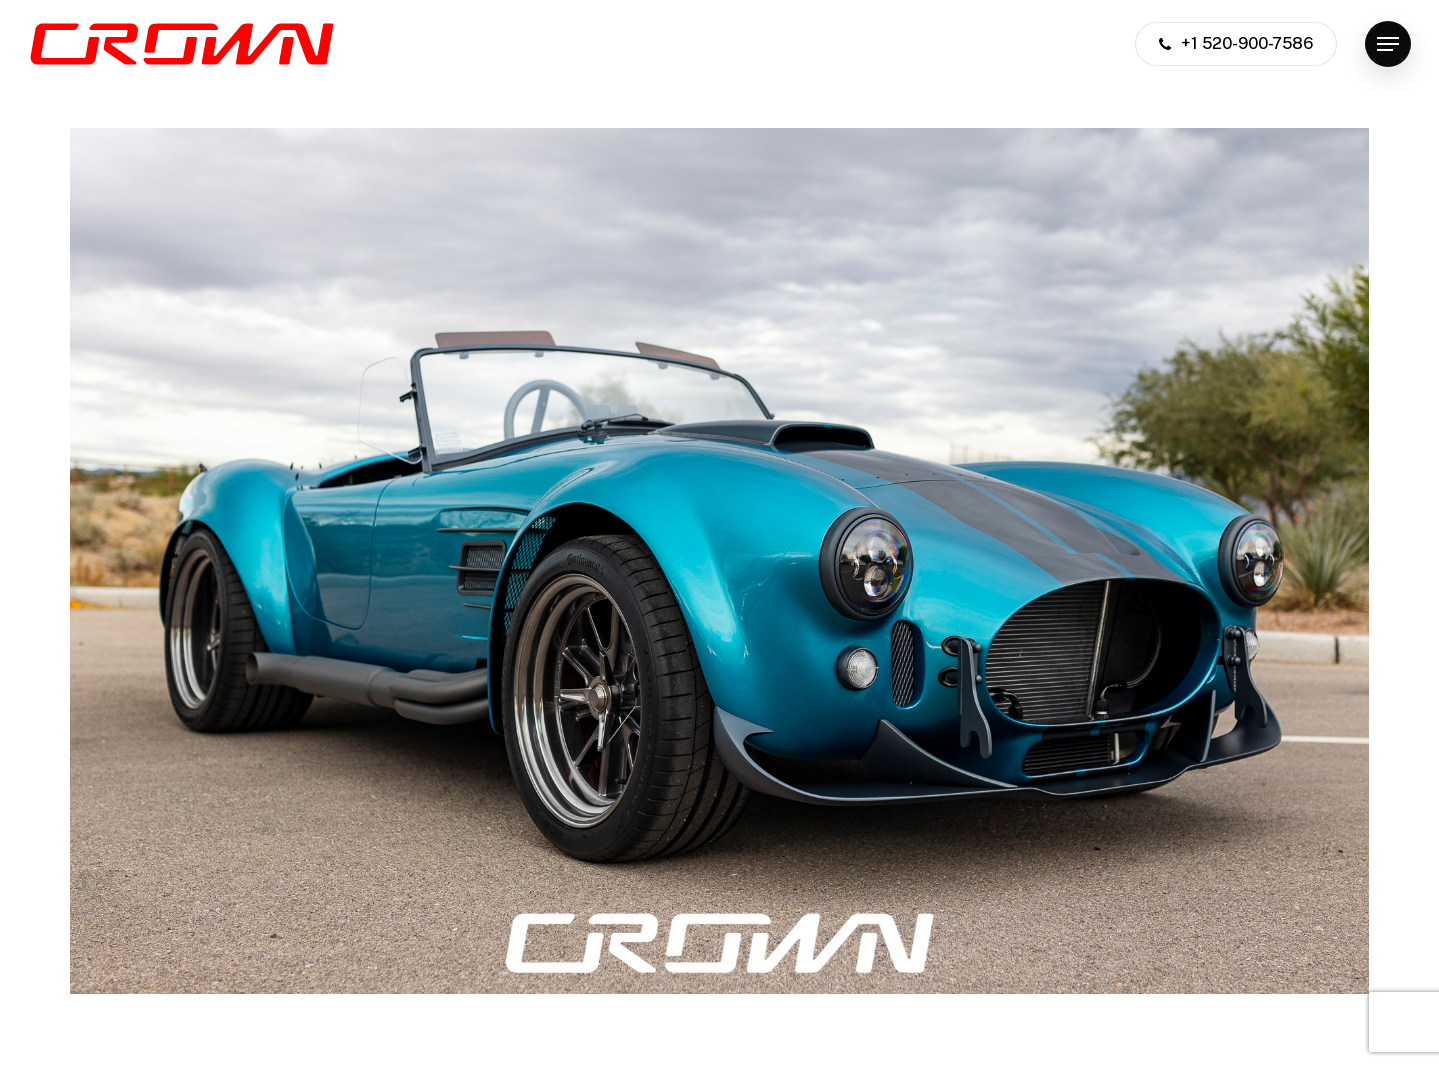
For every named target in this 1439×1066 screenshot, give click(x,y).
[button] (1388, 44)
